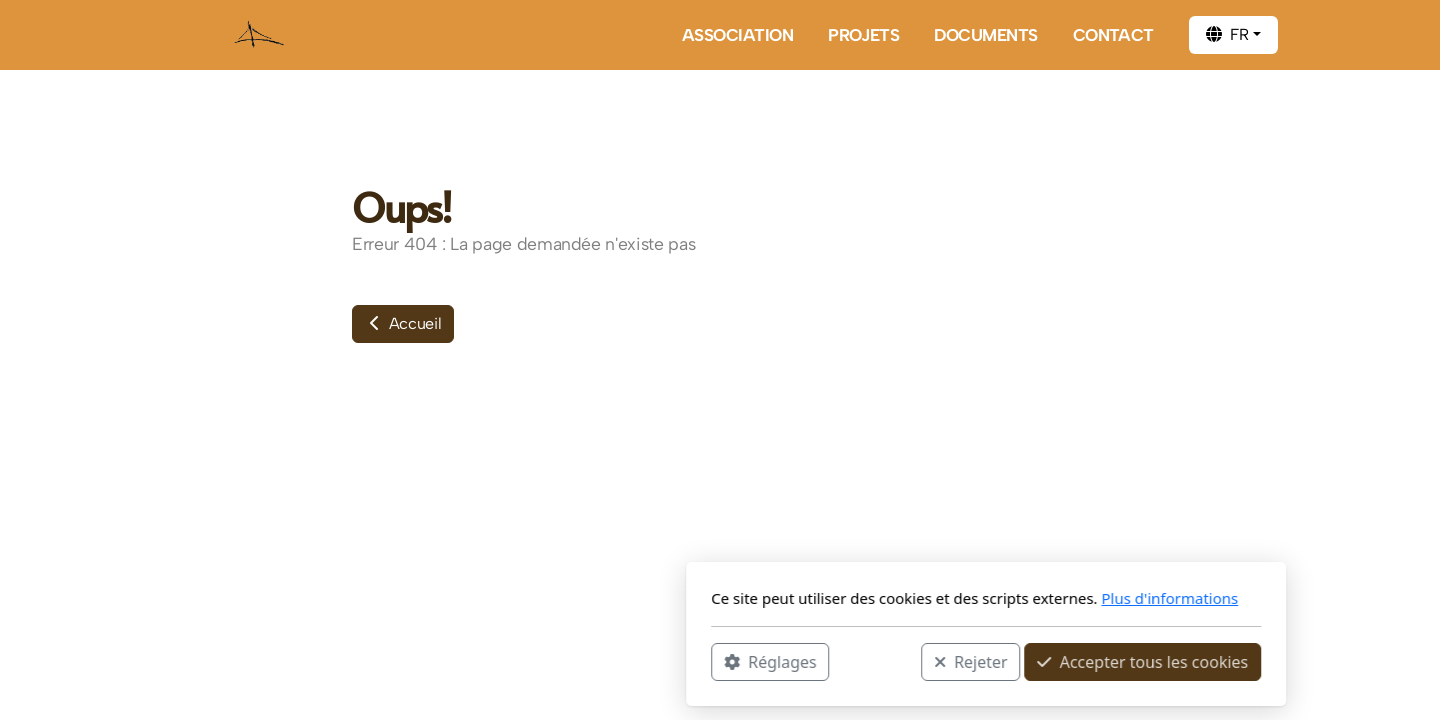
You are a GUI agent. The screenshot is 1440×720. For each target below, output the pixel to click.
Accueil (403, 323)
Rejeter (705, 661)
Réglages (504, 661)
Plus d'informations (903, 598)
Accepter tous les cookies (876, 661)
